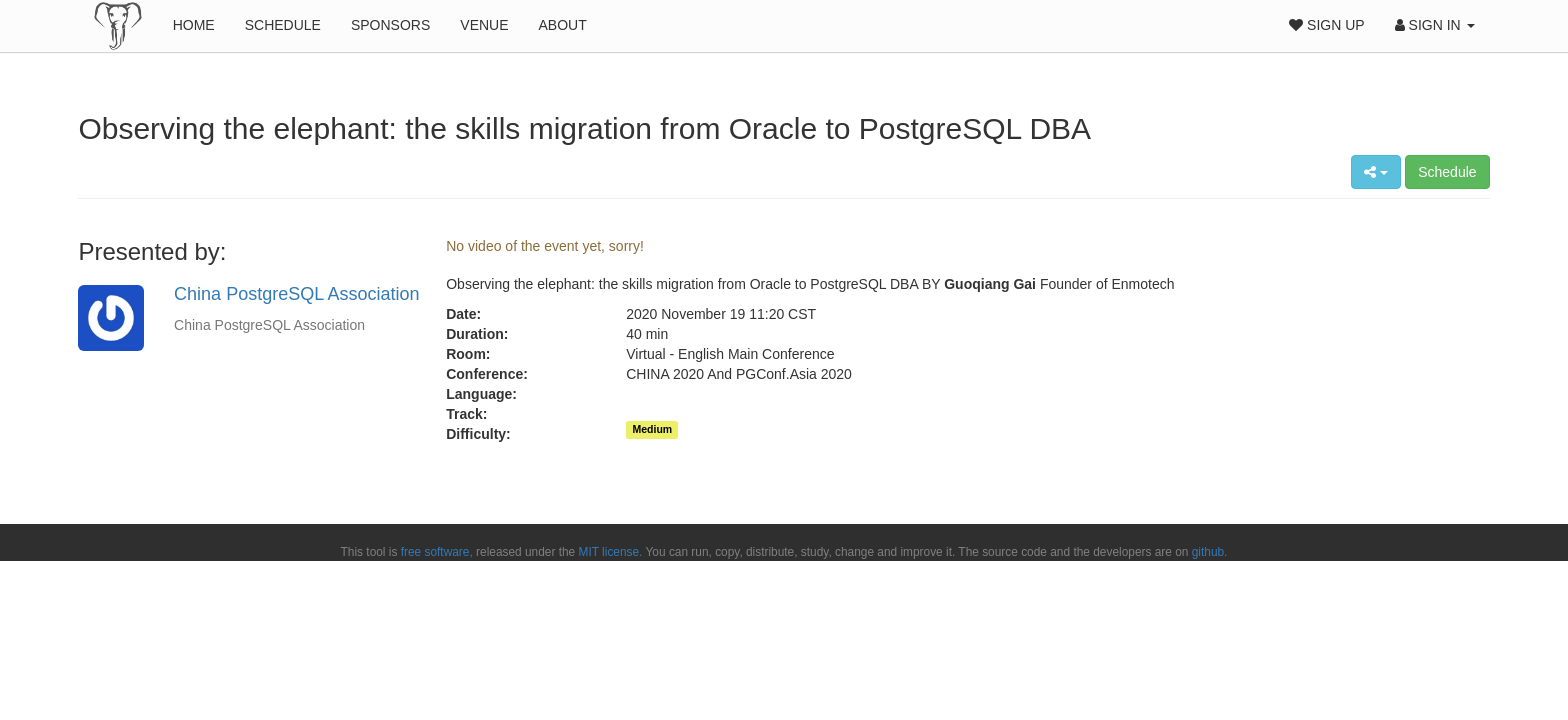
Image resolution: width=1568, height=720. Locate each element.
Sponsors (390, 25)
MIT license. (611, 552)
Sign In (1435, 25)
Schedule (283, 25)
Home (194, 25)
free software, (437, 552)
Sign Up (1326, 25)
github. (1210, 552)
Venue (484, 25)
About (563, 25)
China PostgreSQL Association (296, 294)
